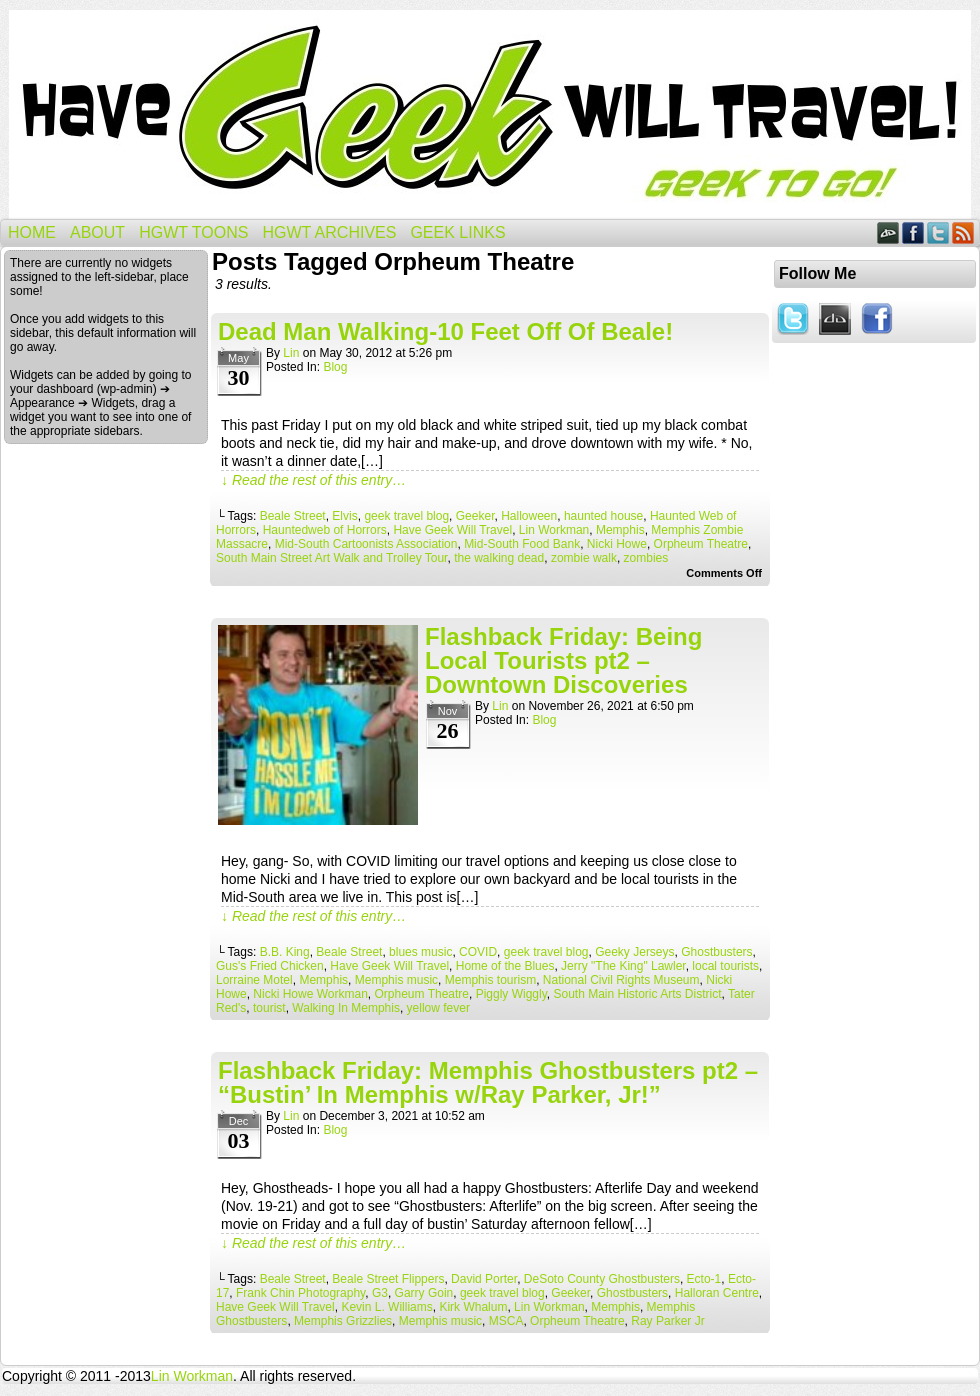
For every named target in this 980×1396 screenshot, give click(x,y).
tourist (269, 1008)
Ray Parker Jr (667, 1321)
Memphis (620, 530)
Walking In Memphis (346, 1008)
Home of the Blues (505, 966)
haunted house (603, 516)
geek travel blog (406, 516)
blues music (420, 952)
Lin (291, 353)
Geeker (475, 516)
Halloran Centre (717, 1293)
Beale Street (293, 516)
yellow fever (438, 1008)
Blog (335, 367)
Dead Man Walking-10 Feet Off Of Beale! (445, 331)
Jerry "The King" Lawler (623, 966)
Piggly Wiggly (511, 994)
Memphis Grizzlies (343, 1321)
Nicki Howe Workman (310, 994)
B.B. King (285, 952)
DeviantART (888, 232)
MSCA (506, 1321)
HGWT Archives (329, 232)
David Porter (484, 1279)
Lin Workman (554, 530)
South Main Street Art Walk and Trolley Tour (331, 558)
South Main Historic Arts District (637, 994)
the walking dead (499, 558)
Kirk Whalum (473, 1307)
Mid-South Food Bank (522, 544)
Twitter (938, 232)
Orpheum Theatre (701, 544)
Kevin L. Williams (386, 1307)
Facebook (913, 232)
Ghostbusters (716, 952)
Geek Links (457, 232)
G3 (380, 1293)
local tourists (725, 966)
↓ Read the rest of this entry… (313, 480)
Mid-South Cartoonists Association (366, 544)
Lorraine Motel (254, 980)
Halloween (529, 516)
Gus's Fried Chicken (270, 966)
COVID (478, 952)
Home (32, 232)
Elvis (344, 516)
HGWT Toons (193, 232)
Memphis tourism (490, 980)
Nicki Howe (617, 544)
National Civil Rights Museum (621, 980)
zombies (646, 558)
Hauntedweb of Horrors (325, 530)
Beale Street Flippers (388, 1279)
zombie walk (584, 558)
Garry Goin (424, 1293)
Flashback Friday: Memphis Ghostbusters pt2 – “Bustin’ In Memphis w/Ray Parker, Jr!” (488, 1082)
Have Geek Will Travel (490, 114)
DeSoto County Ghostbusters (602, 1279)
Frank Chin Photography (300, 1293)
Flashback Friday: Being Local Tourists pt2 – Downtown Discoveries (563, 660)
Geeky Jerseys (634, 952)
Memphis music (396, 980)
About (97, 232)
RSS (963, 232)
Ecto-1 (704, 1279)
